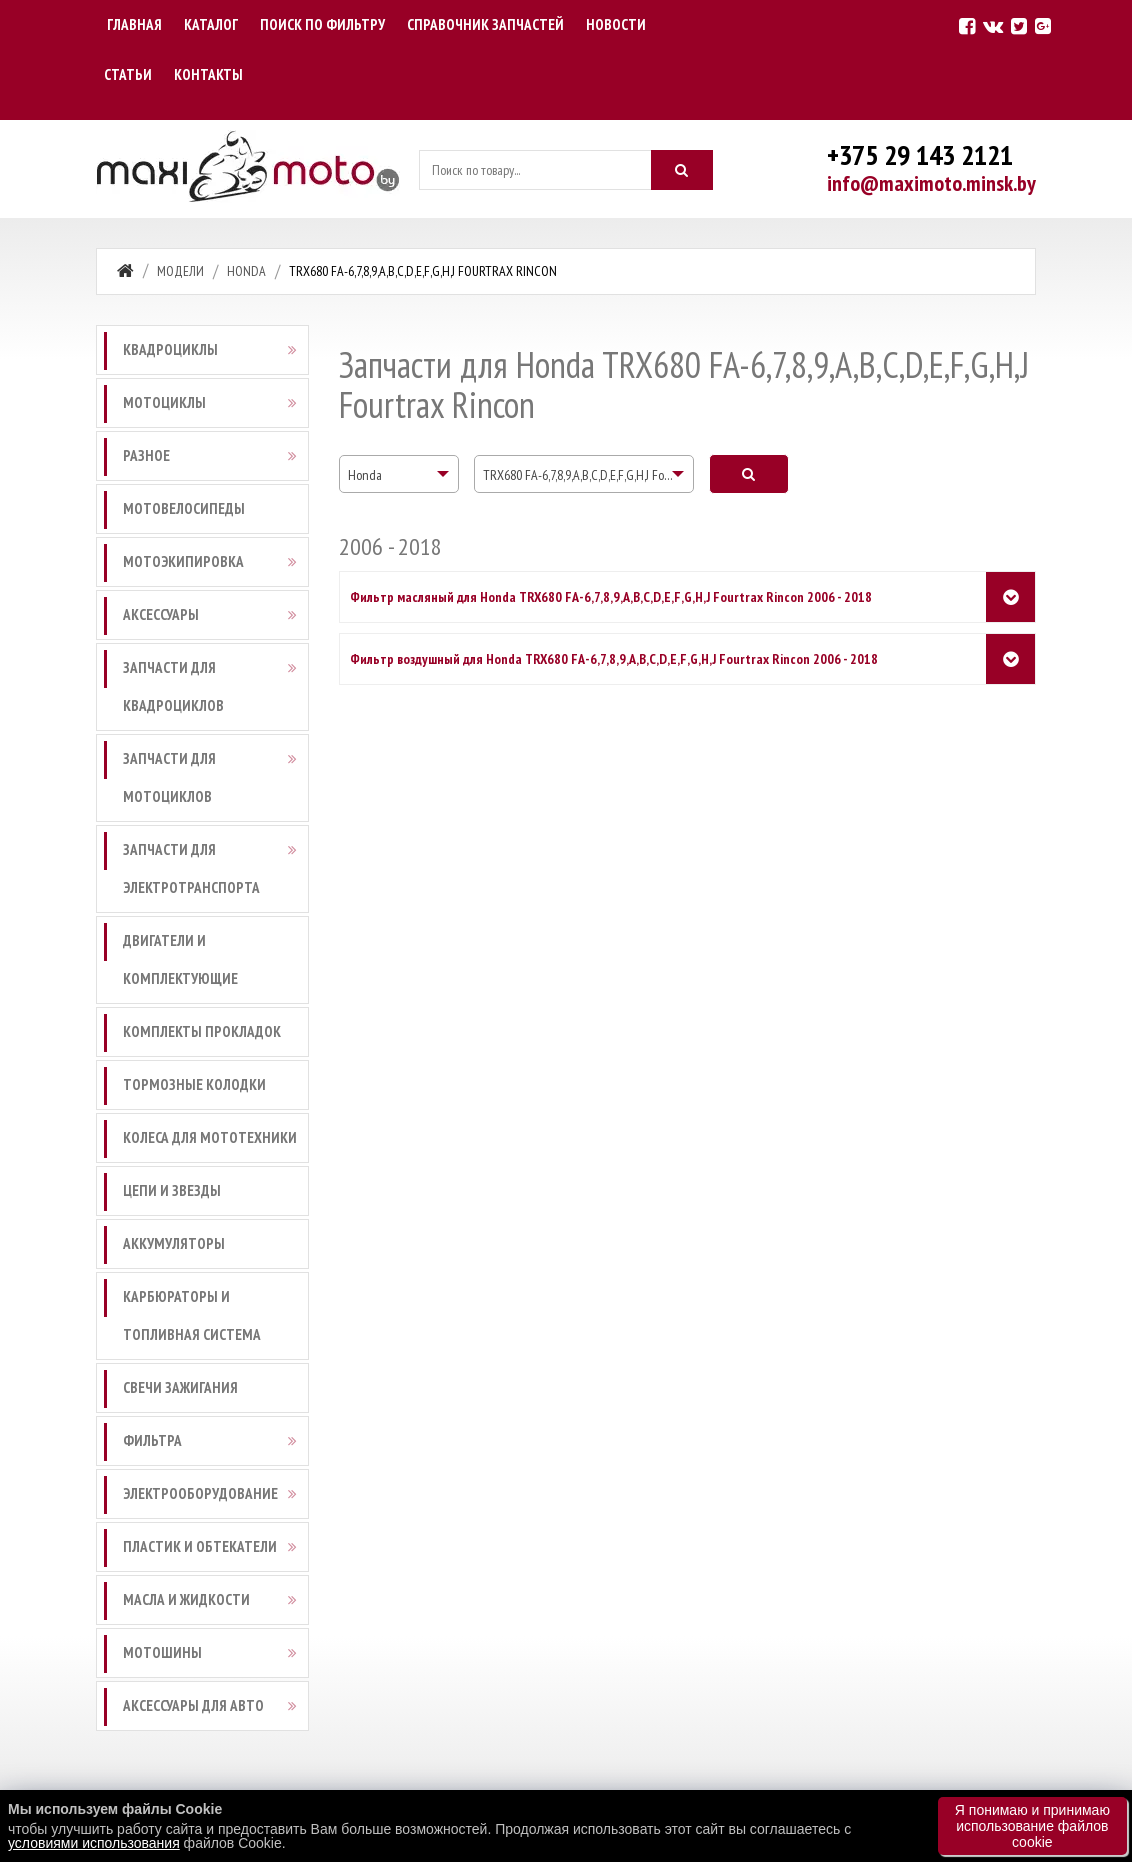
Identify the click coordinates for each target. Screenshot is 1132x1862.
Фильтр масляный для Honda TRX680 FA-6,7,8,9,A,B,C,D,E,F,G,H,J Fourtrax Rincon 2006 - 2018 (611, 597)
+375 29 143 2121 (920, 154)
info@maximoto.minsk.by (931, 183)
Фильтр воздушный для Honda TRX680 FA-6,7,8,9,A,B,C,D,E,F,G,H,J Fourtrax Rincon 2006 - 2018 (614, 659)
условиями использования (94, 1843)
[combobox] (399, 474)
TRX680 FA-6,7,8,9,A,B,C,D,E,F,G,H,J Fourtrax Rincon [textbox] (588, 475)
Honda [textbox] (365, 475)
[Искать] (682, 170)
